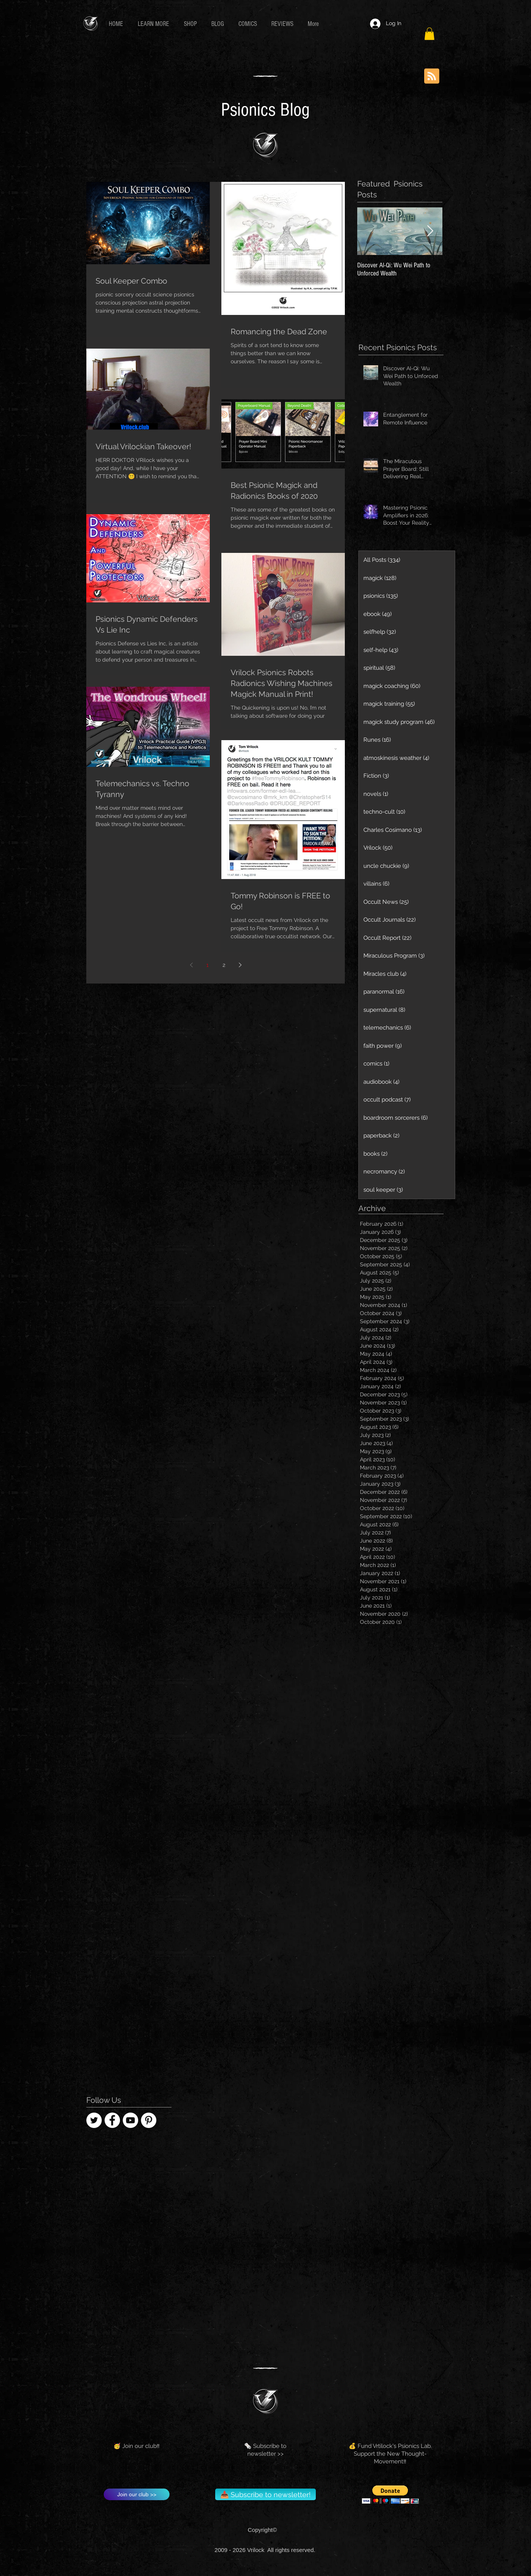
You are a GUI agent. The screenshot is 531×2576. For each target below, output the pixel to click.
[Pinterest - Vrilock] (148, 2120)
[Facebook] (112, 2120)
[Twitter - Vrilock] (94, 2120)
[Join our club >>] (137, 2494)
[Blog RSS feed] (431, 76)
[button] (155, 24)
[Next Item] (430, 232)
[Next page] (240, 965)
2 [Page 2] (224, 965)
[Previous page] (191, 965)
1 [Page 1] (207, 965)
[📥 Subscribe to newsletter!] (265, 2494)
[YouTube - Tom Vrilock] (130, 2120)
